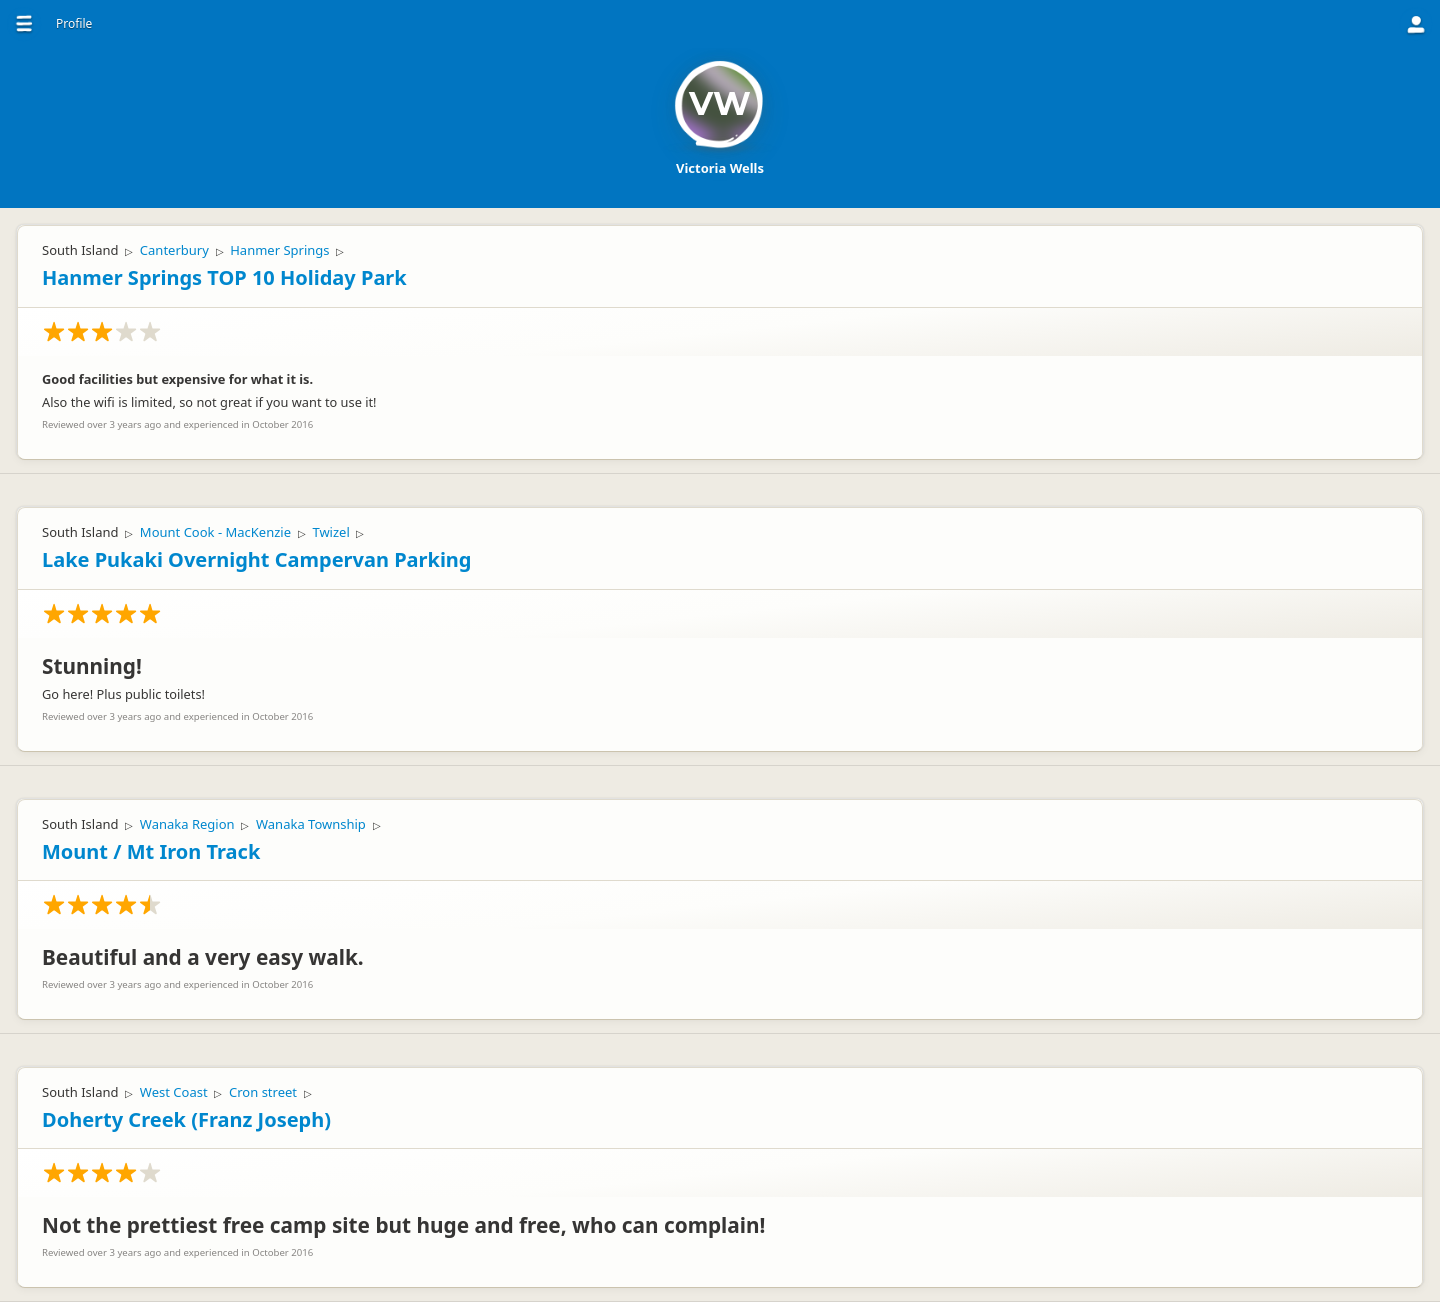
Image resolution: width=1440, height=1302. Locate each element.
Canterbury (174, 250)
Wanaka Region (187, 824)
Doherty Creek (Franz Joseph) (186, 1119)
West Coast (174, 1092)
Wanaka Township (311, 824)
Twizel (330, 532)
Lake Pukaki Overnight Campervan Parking (257, 559)
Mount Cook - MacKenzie (215, 532)
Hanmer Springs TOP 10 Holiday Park (224, 277)
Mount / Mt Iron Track (151, 851)
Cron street (263, 1092)
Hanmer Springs (279, 250)
